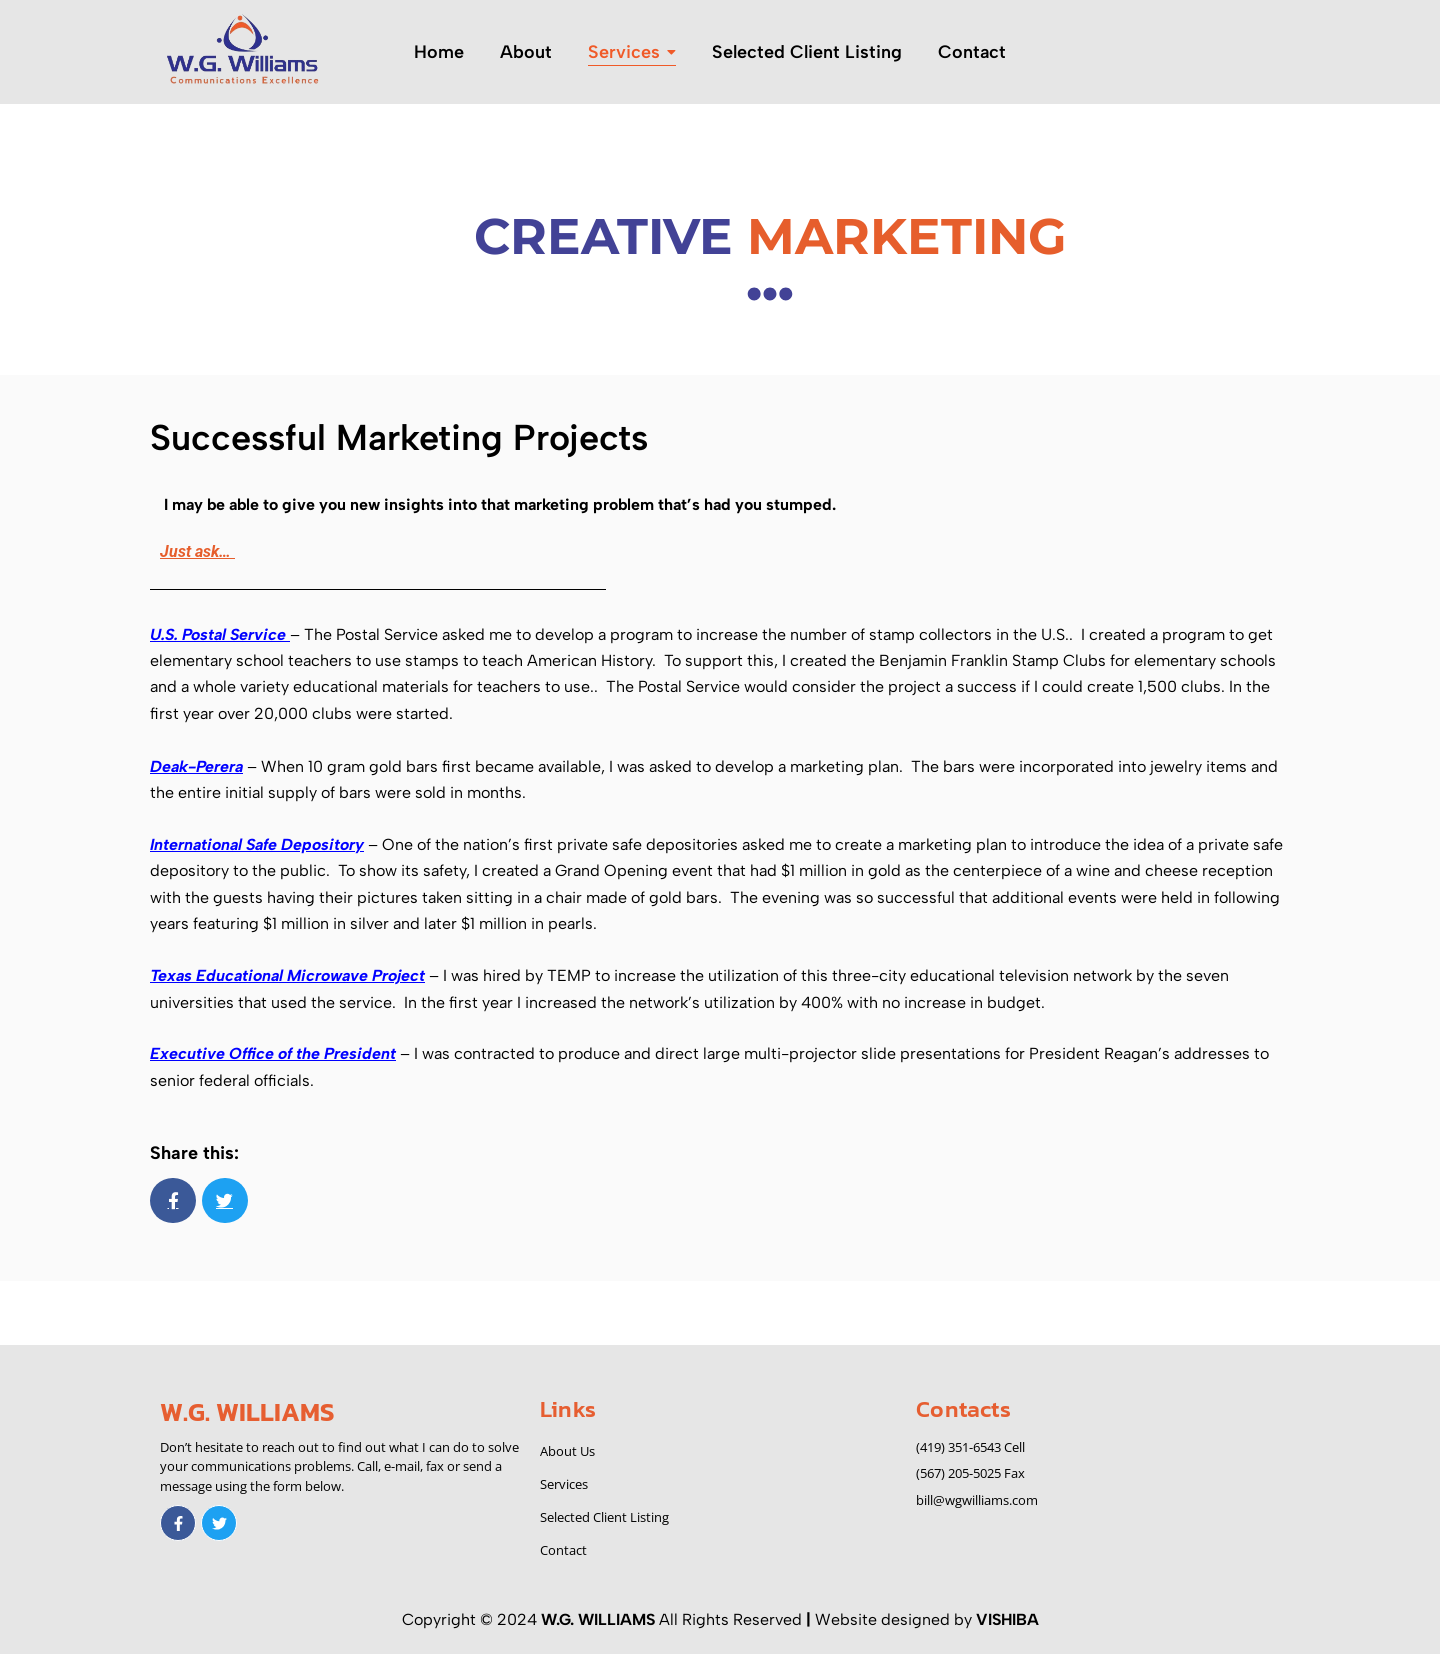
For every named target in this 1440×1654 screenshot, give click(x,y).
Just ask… (197, 551)
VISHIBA (1007, 1619)
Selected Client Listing (604, 1517)
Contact (563, 1550)
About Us (567, 1451)
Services (564, 1484)
